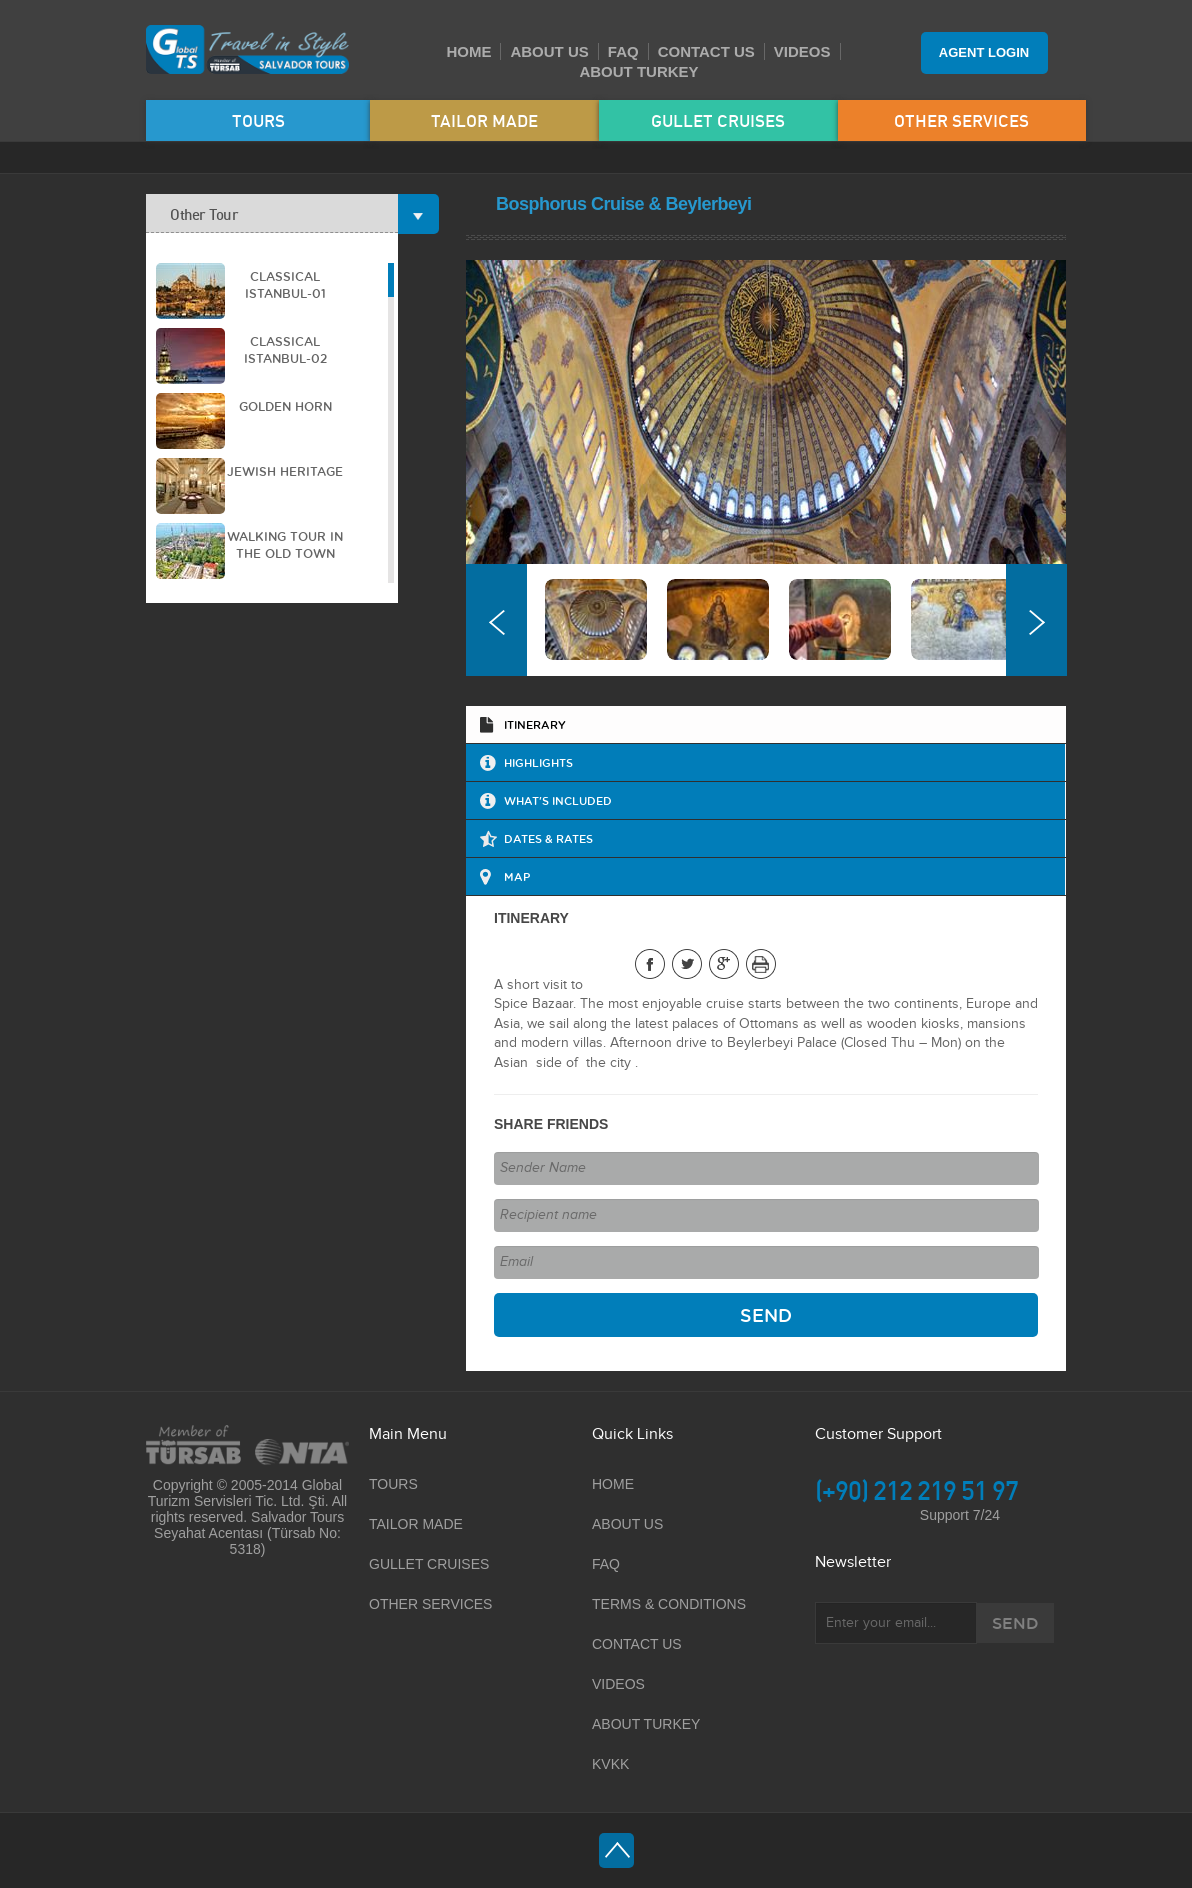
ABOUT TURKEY (638, 71)
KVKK (610, 1764)
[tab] (766, 724)
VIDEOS (802, 51)
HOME (468, 51)
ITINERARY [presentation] (535, 724)
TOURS (258, 120)
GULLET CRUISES (718, 120)
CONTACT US (706, 51)
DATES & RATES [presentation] (548, 838)
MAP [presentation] (517, 876)
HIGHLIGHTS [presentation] (538, 762)
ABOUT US (549, 51)
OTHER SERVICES (961, 120)
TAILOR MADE (484, 120)
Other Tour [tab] (284, 213)
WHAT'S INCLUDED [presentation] (558, 800)
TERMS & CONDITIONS (669, 1604)
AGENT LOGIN (984, 52)
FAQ (623, 51)
